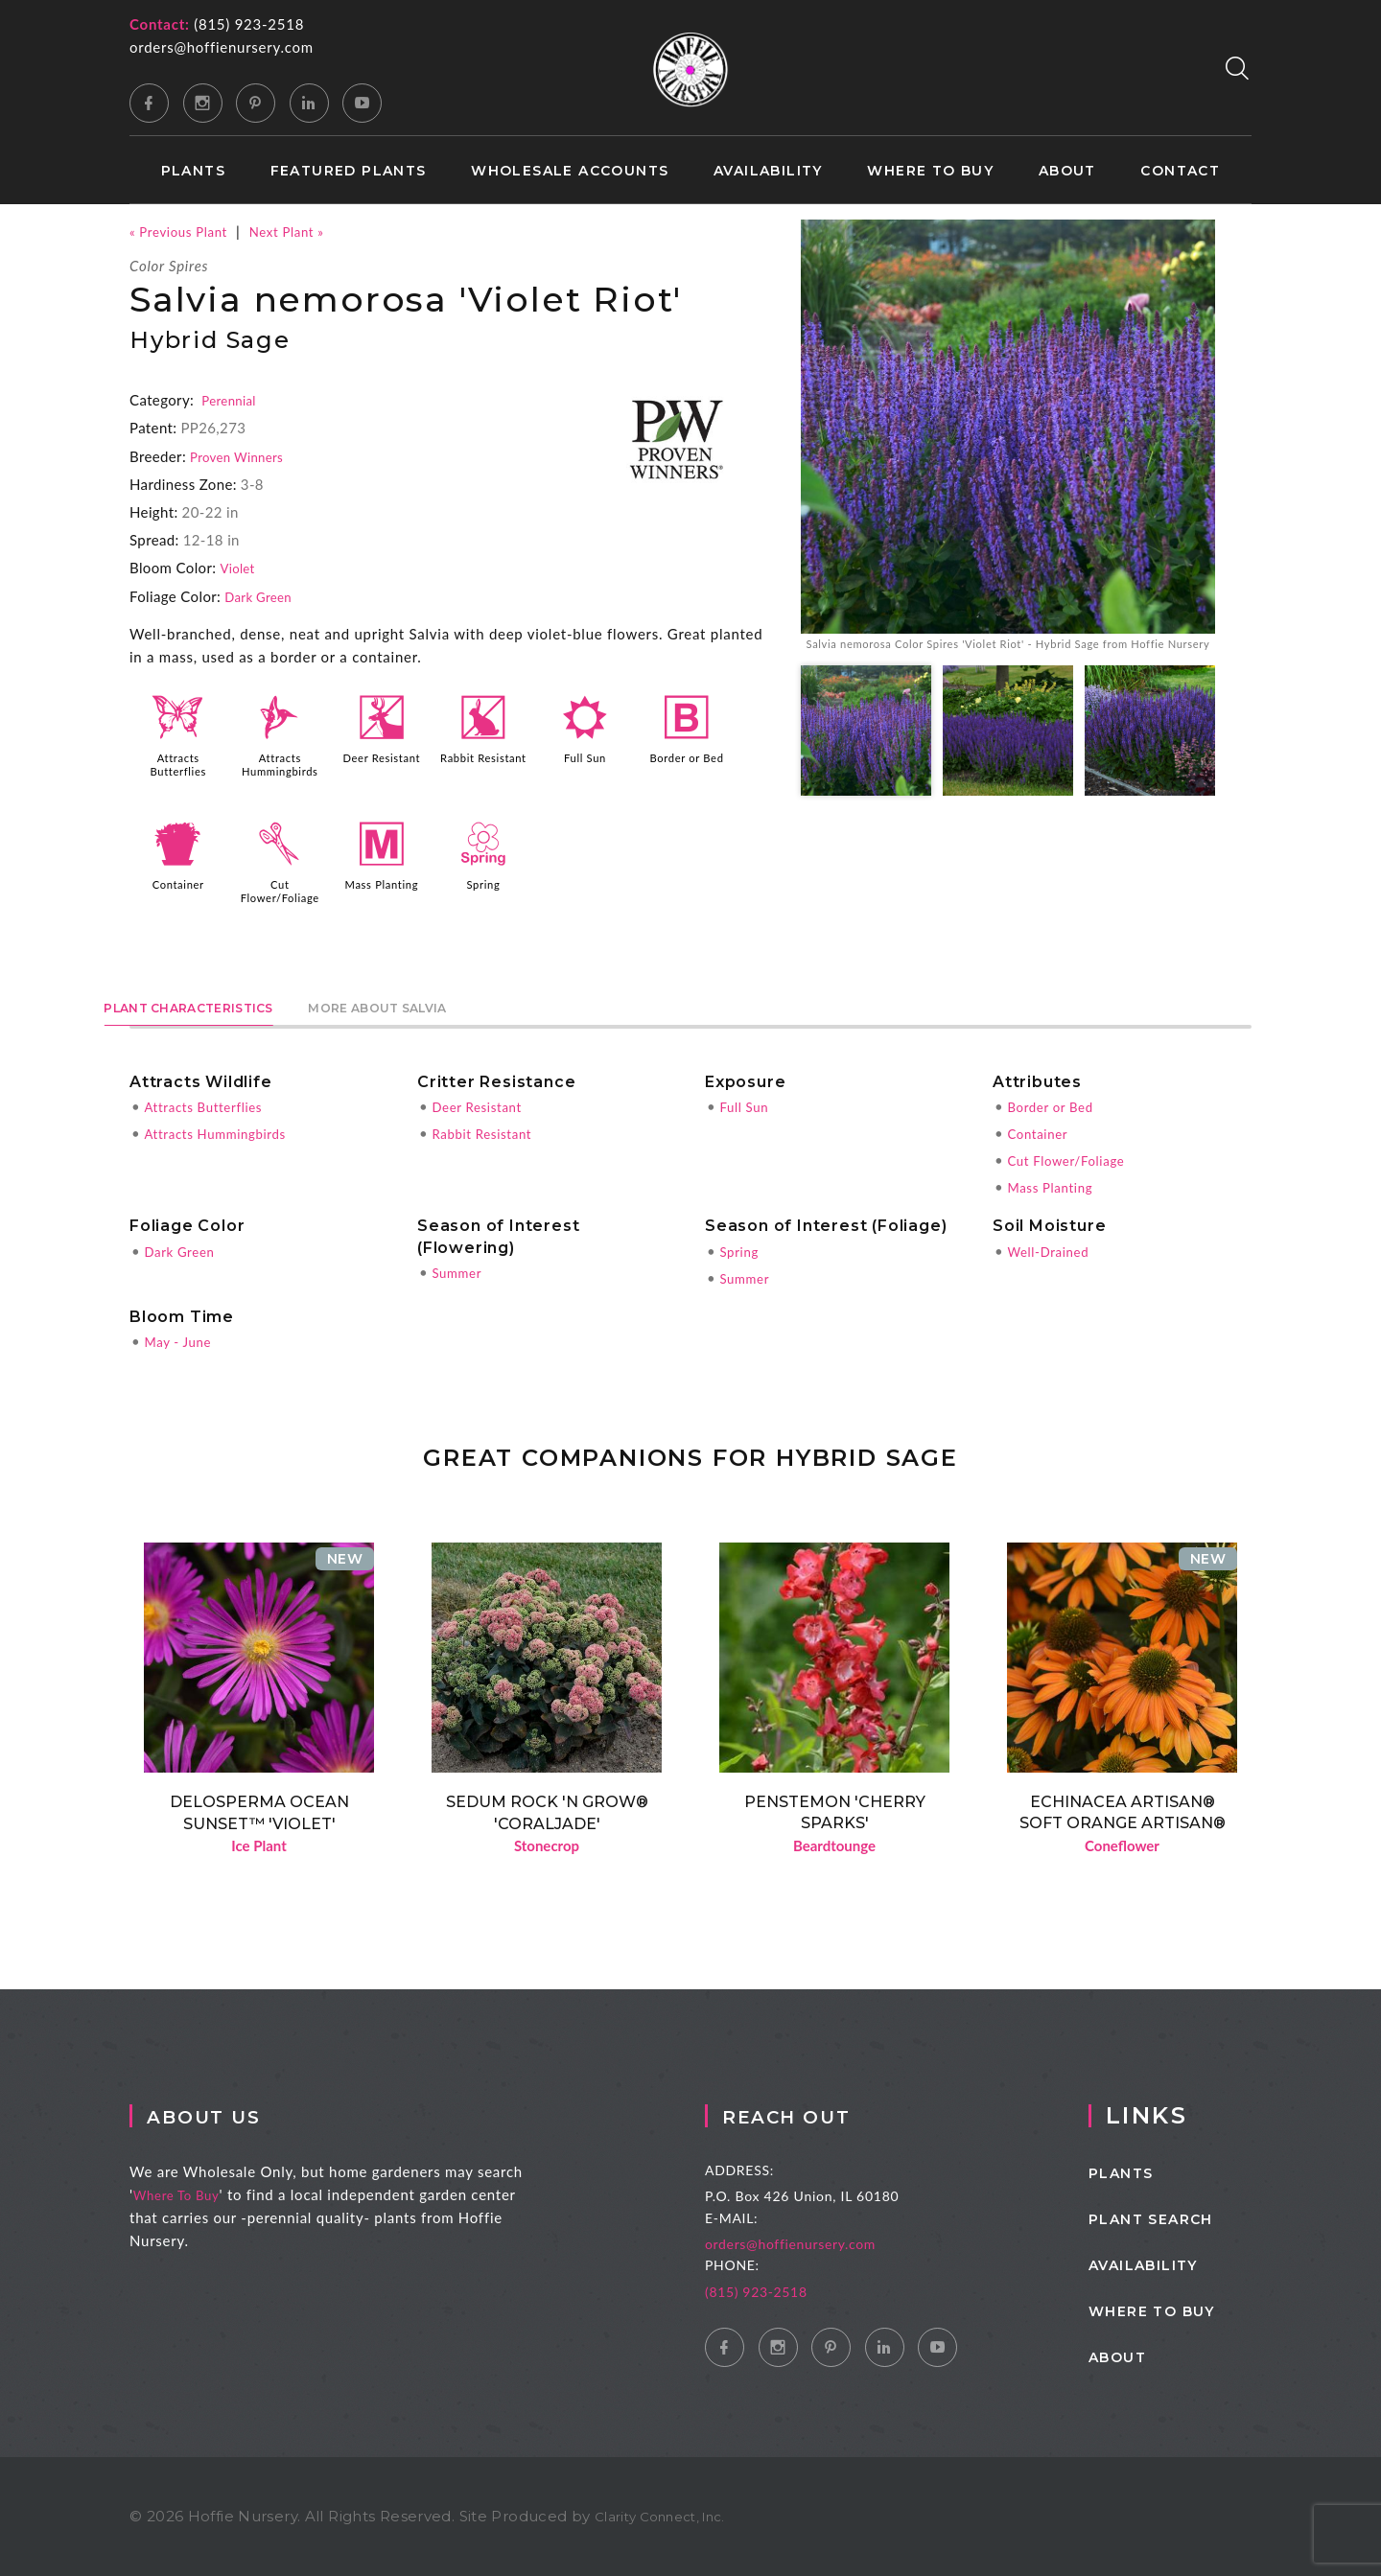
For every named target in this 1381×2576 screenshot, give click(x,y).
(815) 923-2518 (249, 24)
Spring (483, 883)
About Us (239, 2115)
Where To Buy (201, 2194)
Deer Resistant (382, 764)
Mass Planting (381, 883)
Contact (1180, 171)
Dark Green (262, 596)
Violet (239, 567)
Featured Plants (348, 171)
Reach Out (836, 2115)
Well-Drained (1053, 1248)
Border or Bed (686, 757)
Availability (768, 171)
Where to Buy (930, 171)
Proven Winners (243, 456)
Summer (460, 1269)
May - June (182, 1338)
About (1067, 171)
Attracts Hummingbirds (280, 764)
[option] (1008, 450)
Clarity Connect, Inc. (670, 2516)
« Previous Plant (185, 231)
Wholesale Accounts (569, 171)
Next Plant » (305, 231)
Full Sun (585, 757)
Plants (193, 171)
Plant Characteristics (231, 1001)
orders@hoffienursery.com (221, 47)
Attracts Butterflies (178, 764)
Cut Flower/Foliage (282, 889)
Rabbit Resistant (483, 764)
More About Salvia (502, 1001)
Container (178, 883)
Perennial (232, 399)
